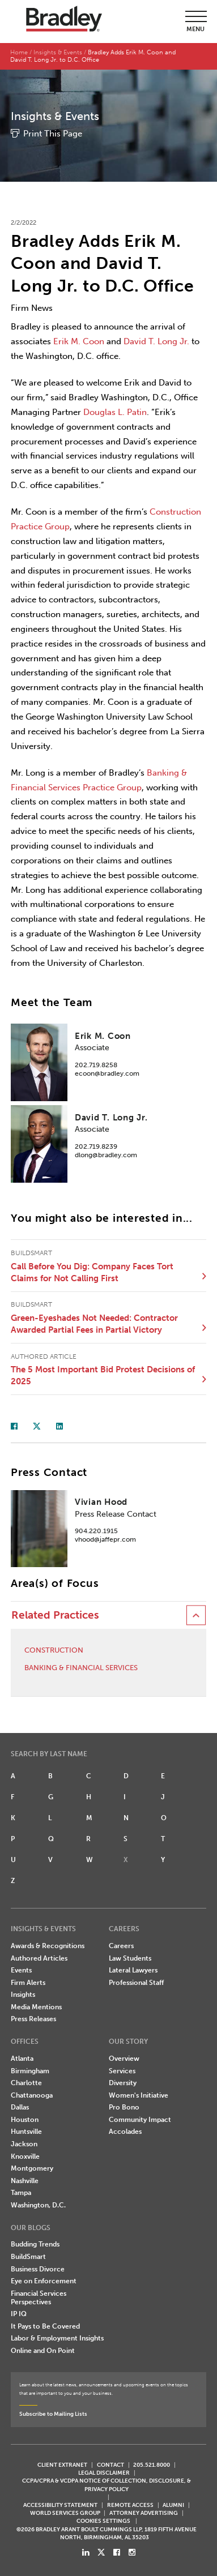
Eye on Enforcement (43, 2281)
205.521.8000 (151, 2464)
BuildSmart (28, 2257)
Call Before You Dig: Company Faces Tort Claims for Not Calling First (92, 1272)
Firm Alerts (28, 1983)
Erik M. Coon (78, 341)
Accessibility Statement (60, 2505)
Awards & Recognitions (47, 1946)
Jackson (24, 2144)
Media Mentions (36, 2007)
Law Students (130, 1958)
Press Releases (33, 2019)
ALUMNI (173, 2505)
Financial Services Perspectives (38, 2298)
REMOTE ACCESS (130, 2505)
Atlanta (22, 2058)
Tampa (21, 2193)
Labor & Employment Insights (57, 2338)
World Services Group (65, 2513)
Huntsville (26, 2132)
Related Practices (55, 1615)
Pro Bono (124, 2107)
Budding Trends (35, 2244)
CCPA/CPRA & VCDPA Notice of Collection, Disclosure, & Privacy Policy (106, 2484)
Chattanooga (32, 2095)
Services (122, 2071)
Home (19, 52)
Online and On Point (43, 2351)
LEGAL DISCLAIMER (104, 2472)
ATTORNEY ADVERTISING (143, 2513)
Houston (25, 2120)
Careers (121, 1946)
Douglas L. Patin (115, 412)
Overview (124, 2058)
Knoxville (25, 2156)
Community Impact (140, 2120)
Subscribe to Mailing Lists (53, 2413)
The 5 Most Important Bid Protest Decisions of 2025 (103, 1375)
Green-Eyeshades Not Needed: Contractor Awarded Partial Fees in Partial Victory (94, 1324)
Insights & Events (57, 52)
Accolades (125, 2132)
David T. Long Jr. (156, 341)
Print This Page (52, 134)
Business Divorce (38, 2269)
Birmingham (30, 2071)
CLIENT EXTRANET (62, 2464)
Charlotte (26, 2083)
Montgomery (32, 2168)
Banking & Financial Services (81, 1667)
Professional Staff (136, 1983)
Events (21, 1970)
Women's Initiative (138, 2095)
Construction (53, 1650)
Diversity (123, 2083)
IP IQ (19, 2314)
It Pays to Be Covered (45, 2326)
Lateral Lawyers (133, 1970)
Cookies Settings (103, 2521)
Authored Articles (39, 1958)
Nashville (25, 2181)
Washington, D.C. (38, 2205)
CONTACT (110, 2464)
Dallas (20, 2107)
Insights (23, 1995)
